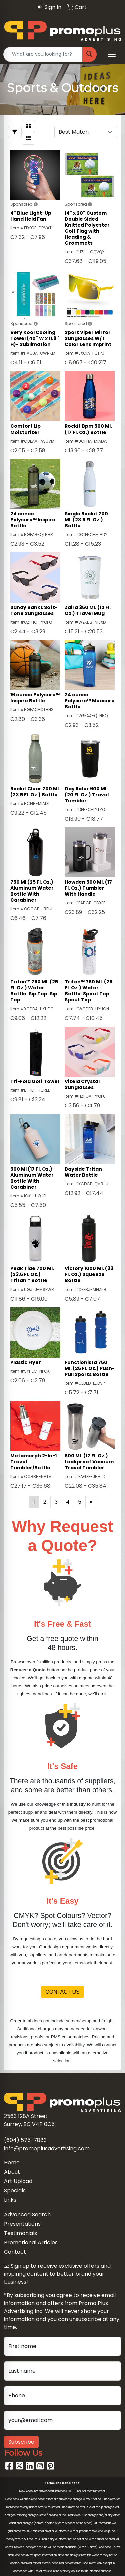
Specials (15, 2190)
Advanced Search (27, 2214)
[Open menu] (111, 54)
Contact (15, 2252)
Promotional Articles (31, 2242)
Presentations (22, 2224)
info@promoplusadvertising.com (47, 2148)
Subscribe (21, 2442)
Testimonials (20, 2233)
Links (10, 2200)
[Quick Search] (43, 54)
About (12, 2172)
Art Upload (18, 2181)
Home (12, 2162)
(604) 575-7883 (25, 2140)
